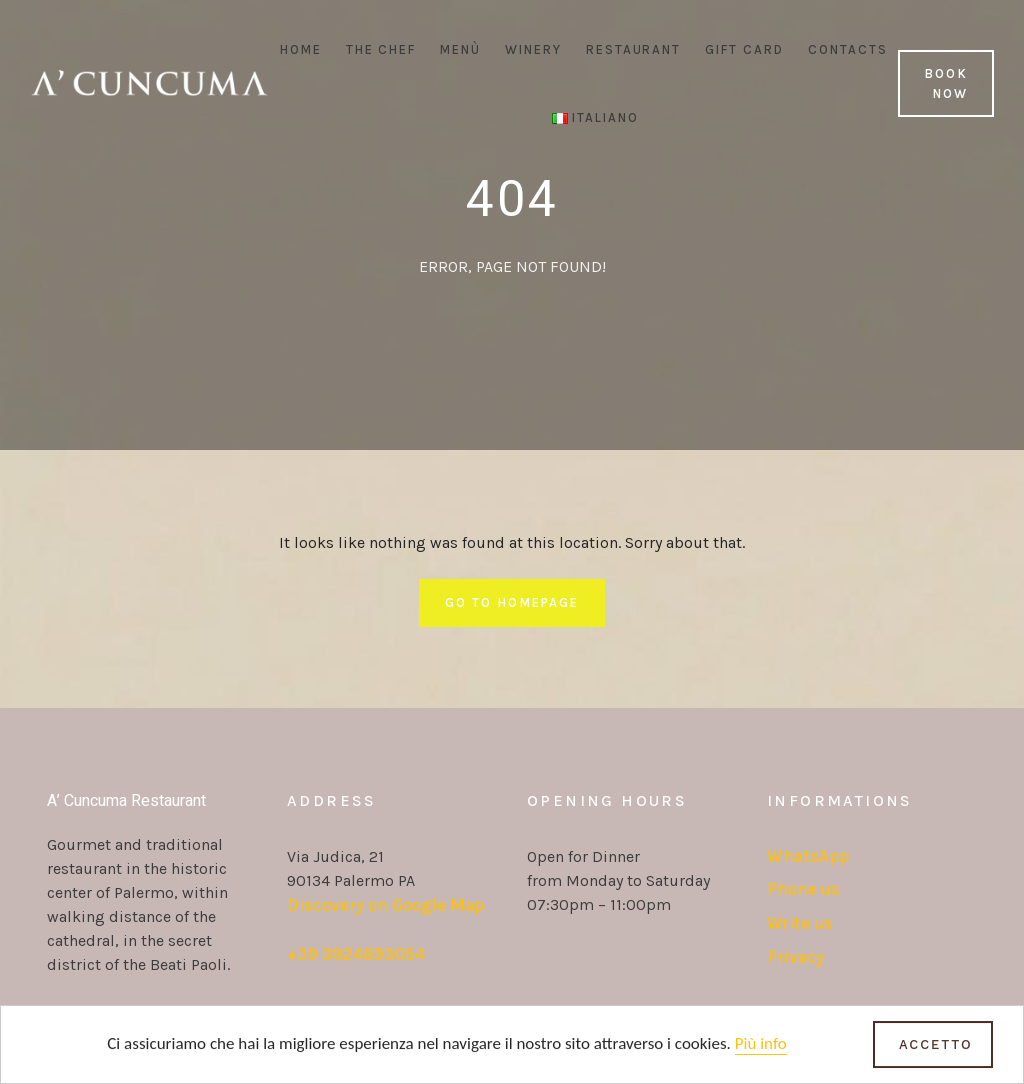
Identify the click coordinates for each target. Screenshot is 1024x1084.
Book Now (946, 83)
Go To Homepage (511, 602)
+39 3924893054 (356, 954)
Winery (533, 49)
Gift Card (744, 49)
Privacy (795, 957)
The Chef (381, 49)
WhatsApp (808, 856)
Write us (800, 923)
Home (301, 49)
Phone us (803, 889)
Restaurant (634, 49)
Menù (460, 49)
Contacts (848, 49)
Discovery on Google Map (385, 905)
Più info (761, 1044)
